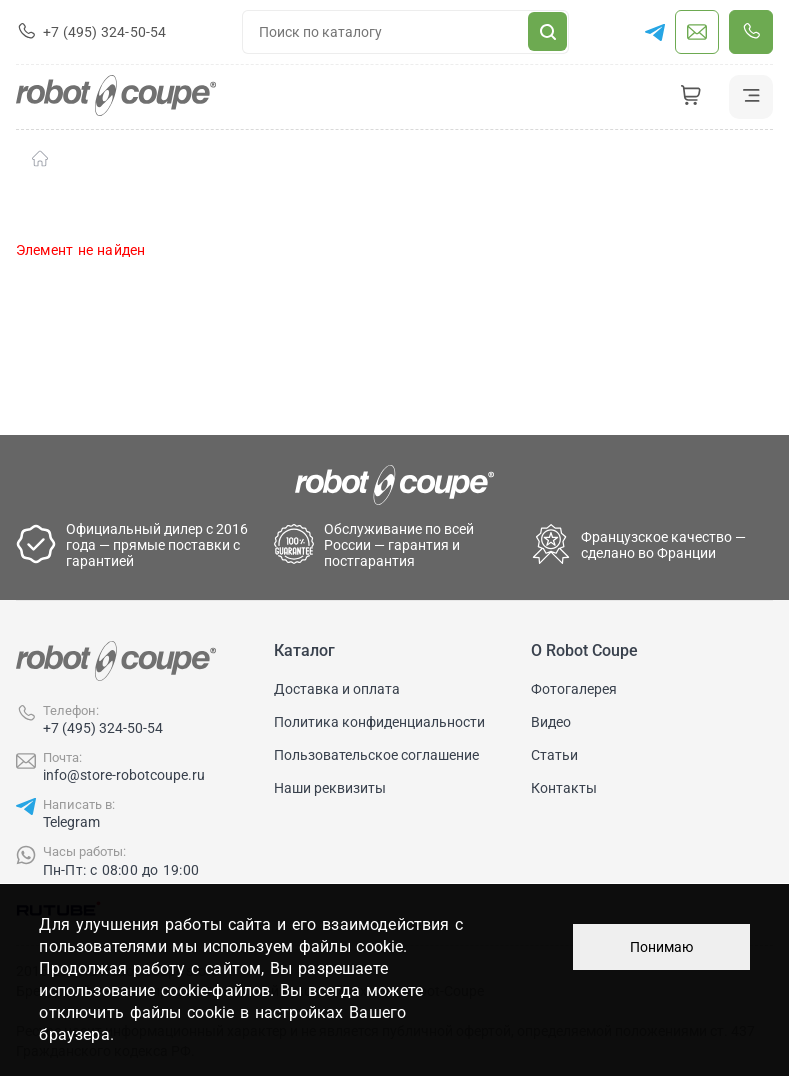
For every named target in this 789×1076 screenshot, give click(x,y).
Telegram (71, 822)
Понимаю (661, 947)
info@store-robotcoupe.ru (124, 775)
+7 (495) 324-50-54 (103, 728)
